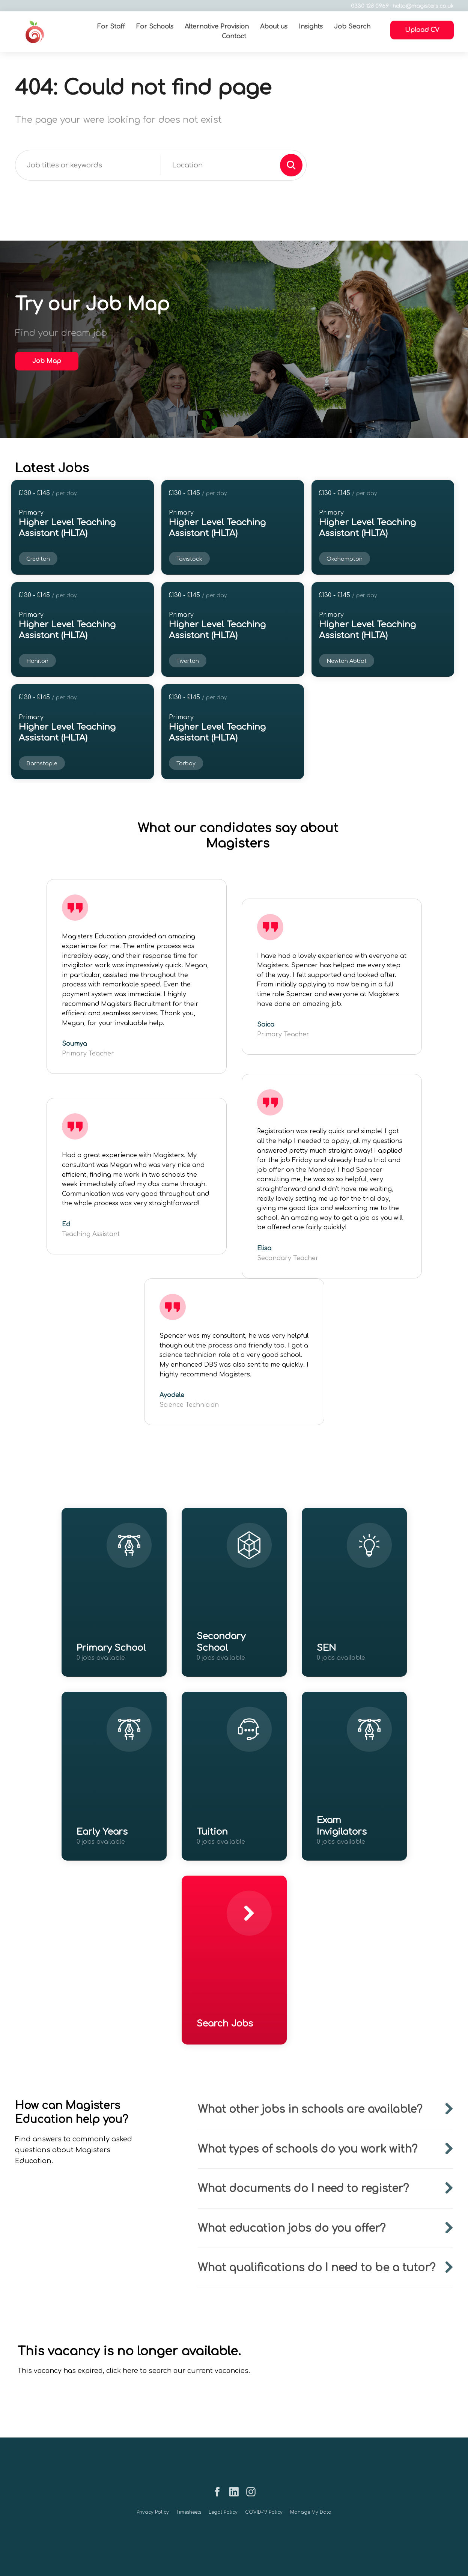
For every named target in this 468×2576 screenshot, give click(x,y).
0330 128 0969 (369, 6)
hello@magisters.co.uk (422, 6)
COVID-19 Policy (264, 2512)
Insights (311, 26)
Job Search (352, 26)
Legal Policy (223, 2512)
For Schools (155, 26)
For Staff (111, 26)
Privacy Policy (153, 2512)
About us (274, 26)
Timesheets (188, 2512)
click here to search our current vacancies (177, 2370)
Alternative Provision (217, 26)
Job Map (46, 361)
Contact (234, 36)
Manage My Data (310, 2512)
